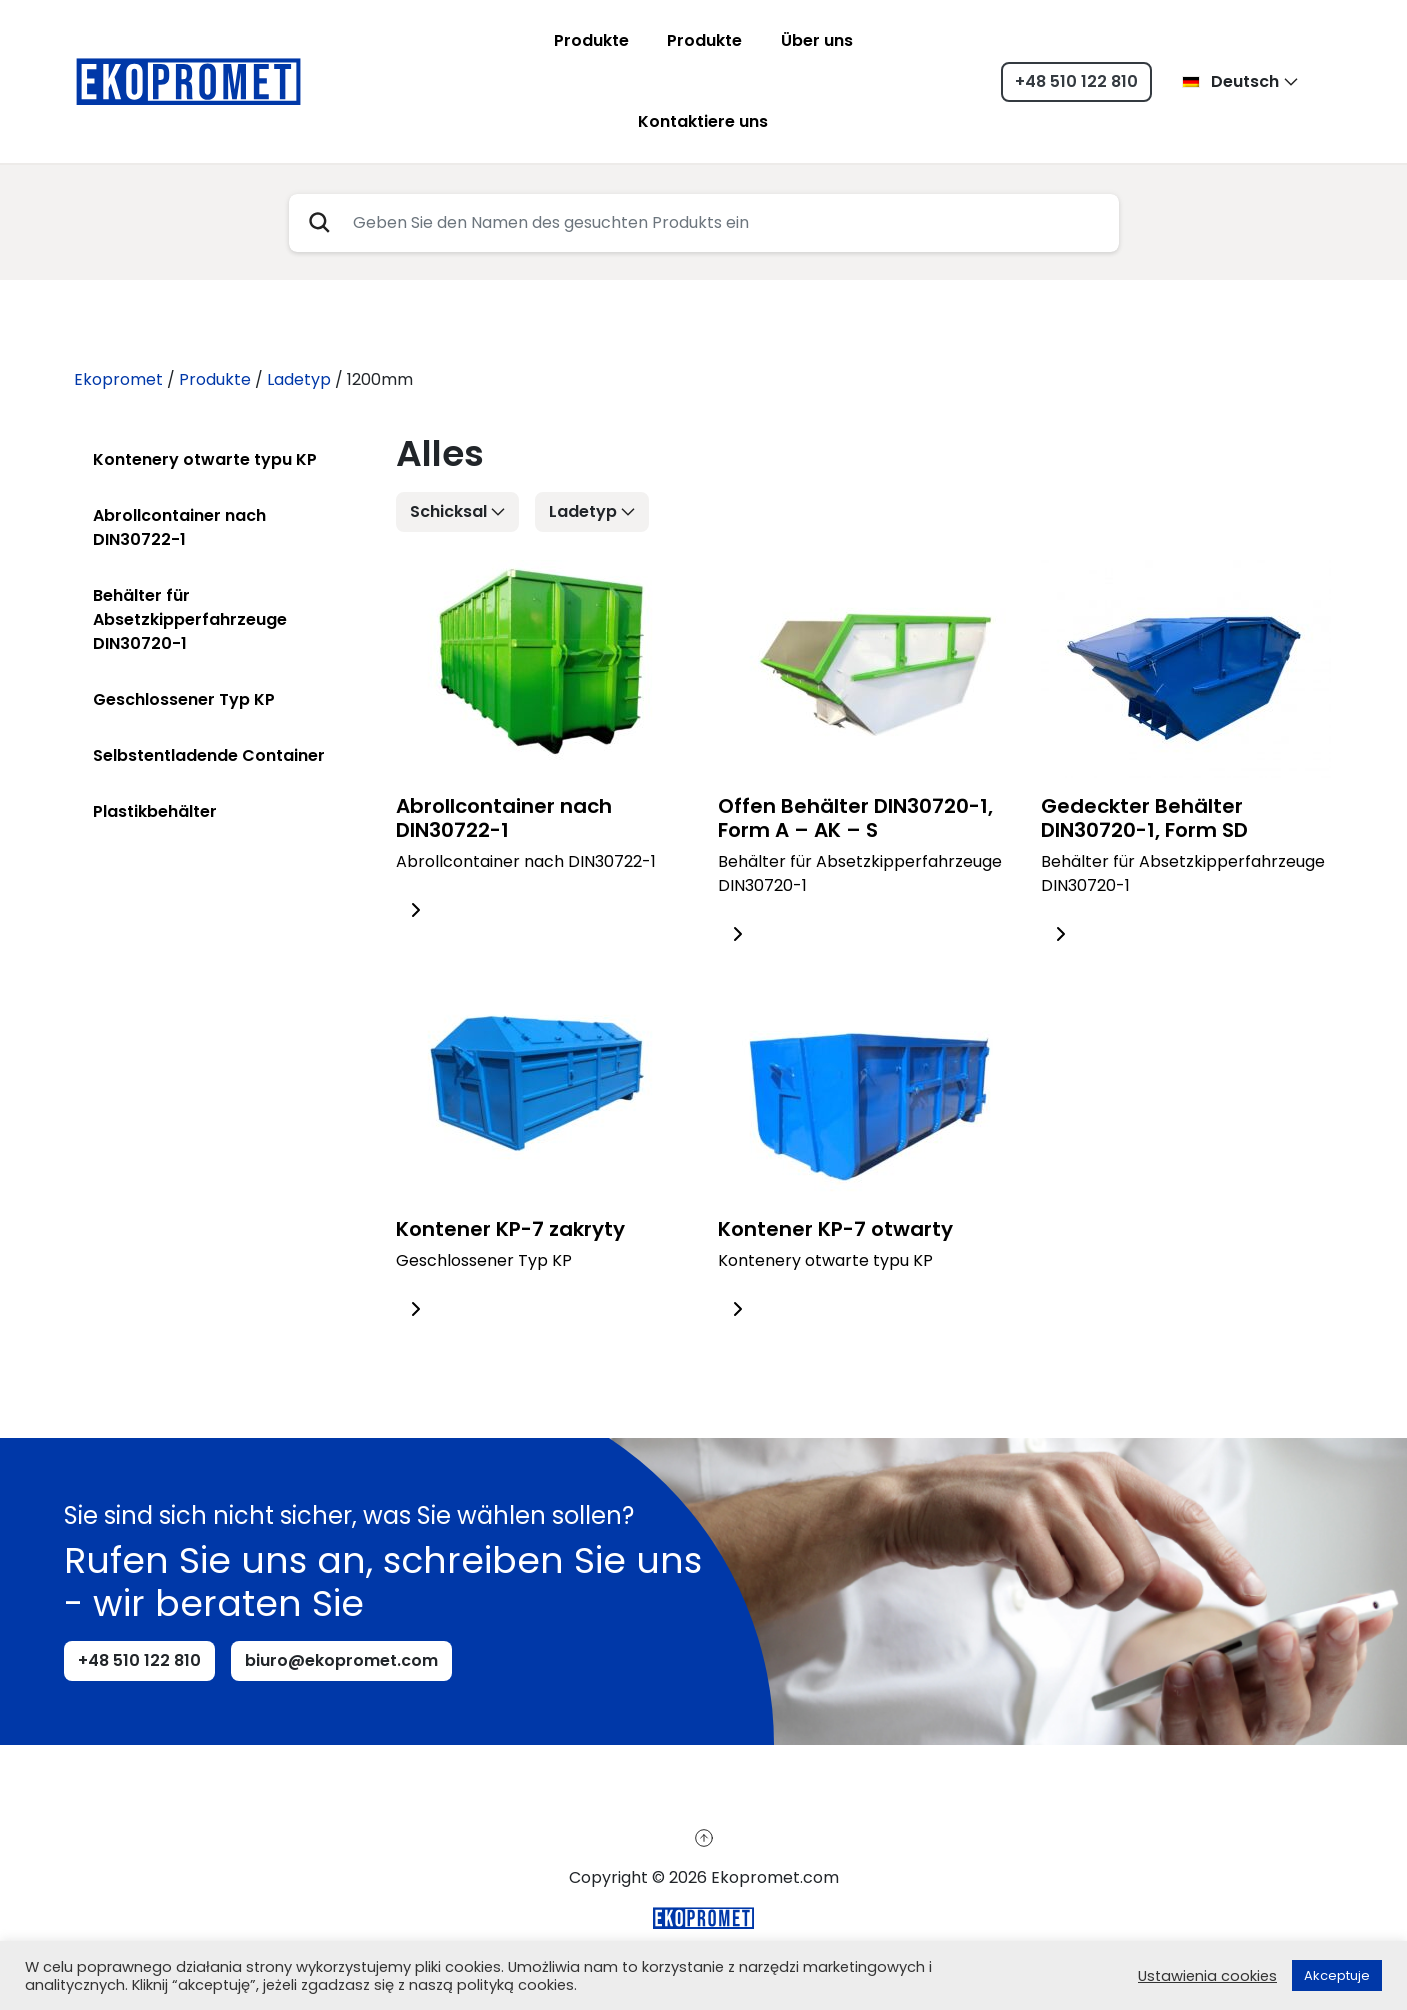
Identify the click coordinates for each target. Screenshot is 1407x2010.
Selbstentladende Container (209, 755)
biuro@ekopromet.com (341, 1660)
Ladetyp (583, 511)
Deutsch (1230, 81)
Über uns (817, 40)
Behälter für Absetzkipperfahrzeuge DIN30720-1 (190, 619)
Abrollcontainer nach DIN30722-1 (179, 527)
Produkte (591, 40)
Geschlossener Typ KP (184, 699)
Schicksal (448, 511)
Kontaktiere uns (703, 121)
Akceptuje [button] (1337, 1975)
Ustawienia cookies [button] (1207, 1976)
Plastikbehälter (155, 811)
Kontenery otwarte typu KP (205, 459)
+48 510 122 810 (1076, 81)
